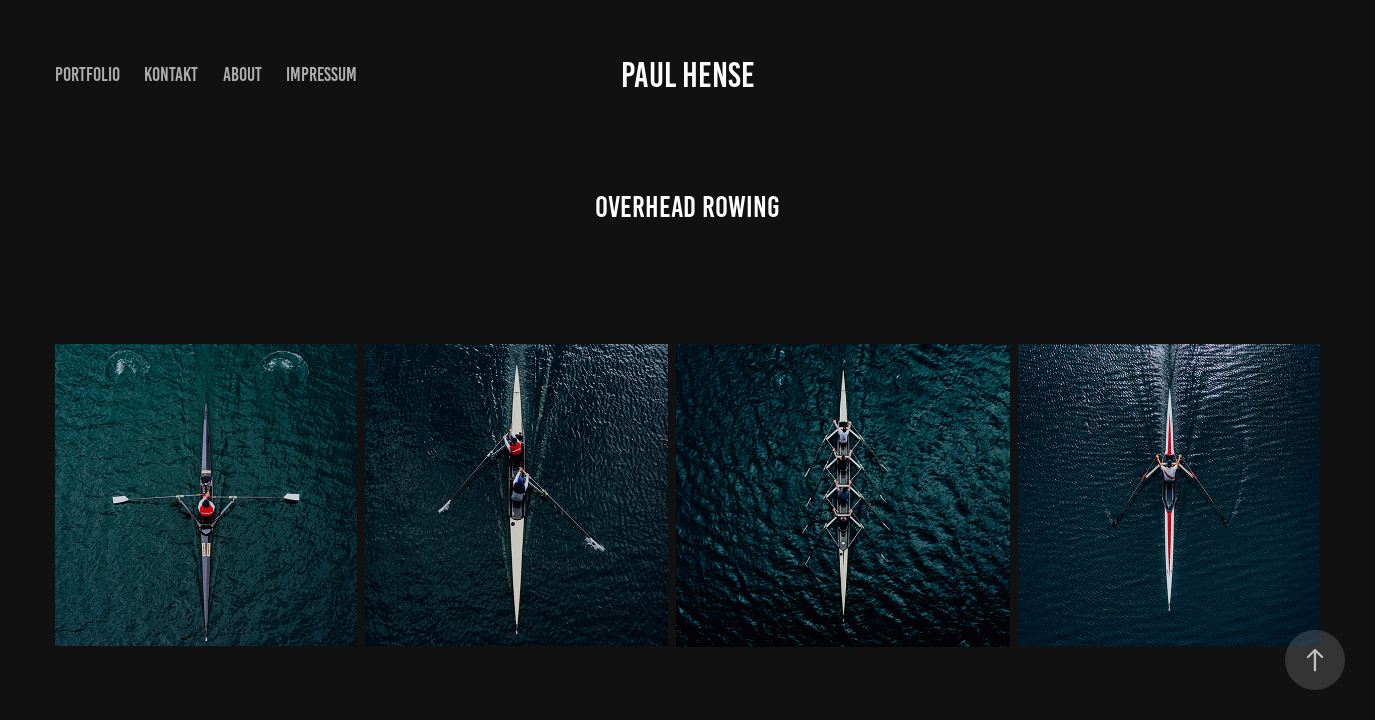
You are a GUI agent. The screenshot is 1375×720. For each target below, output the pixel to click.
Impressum (321, 74)
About (242, 74)
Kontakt (171, 74)
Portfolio (87, 74)
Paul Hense (688, 75)
